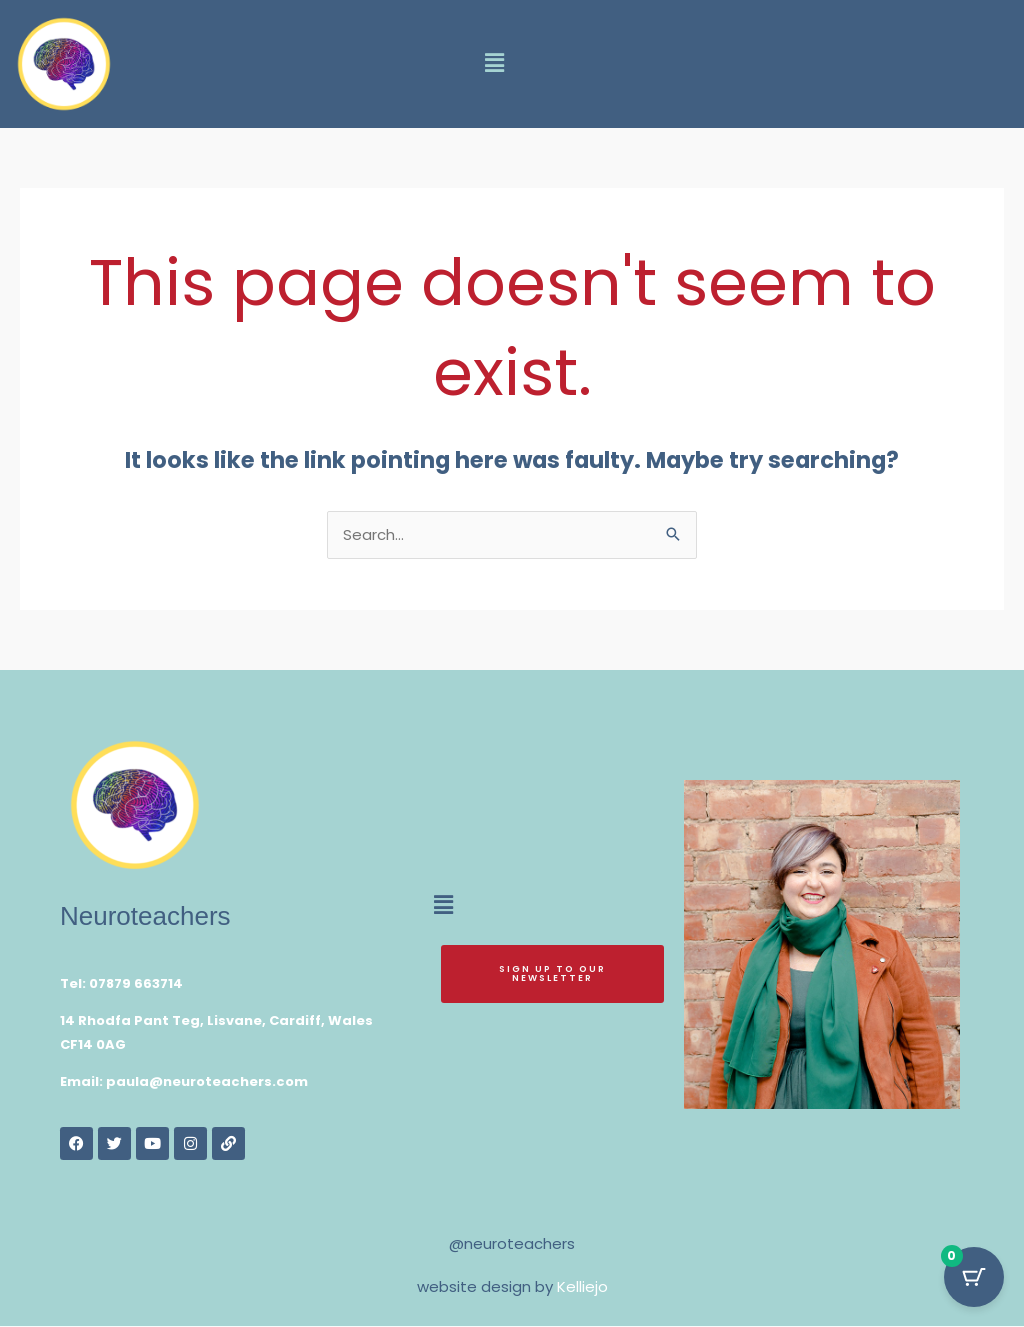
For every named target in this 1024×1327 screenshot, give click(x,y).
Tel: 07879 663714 (121, 984)
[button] (494, 64)
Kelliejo (582, 1287)
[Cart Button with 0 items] (974, 1277)
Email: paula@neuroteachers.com (184, 1082)
